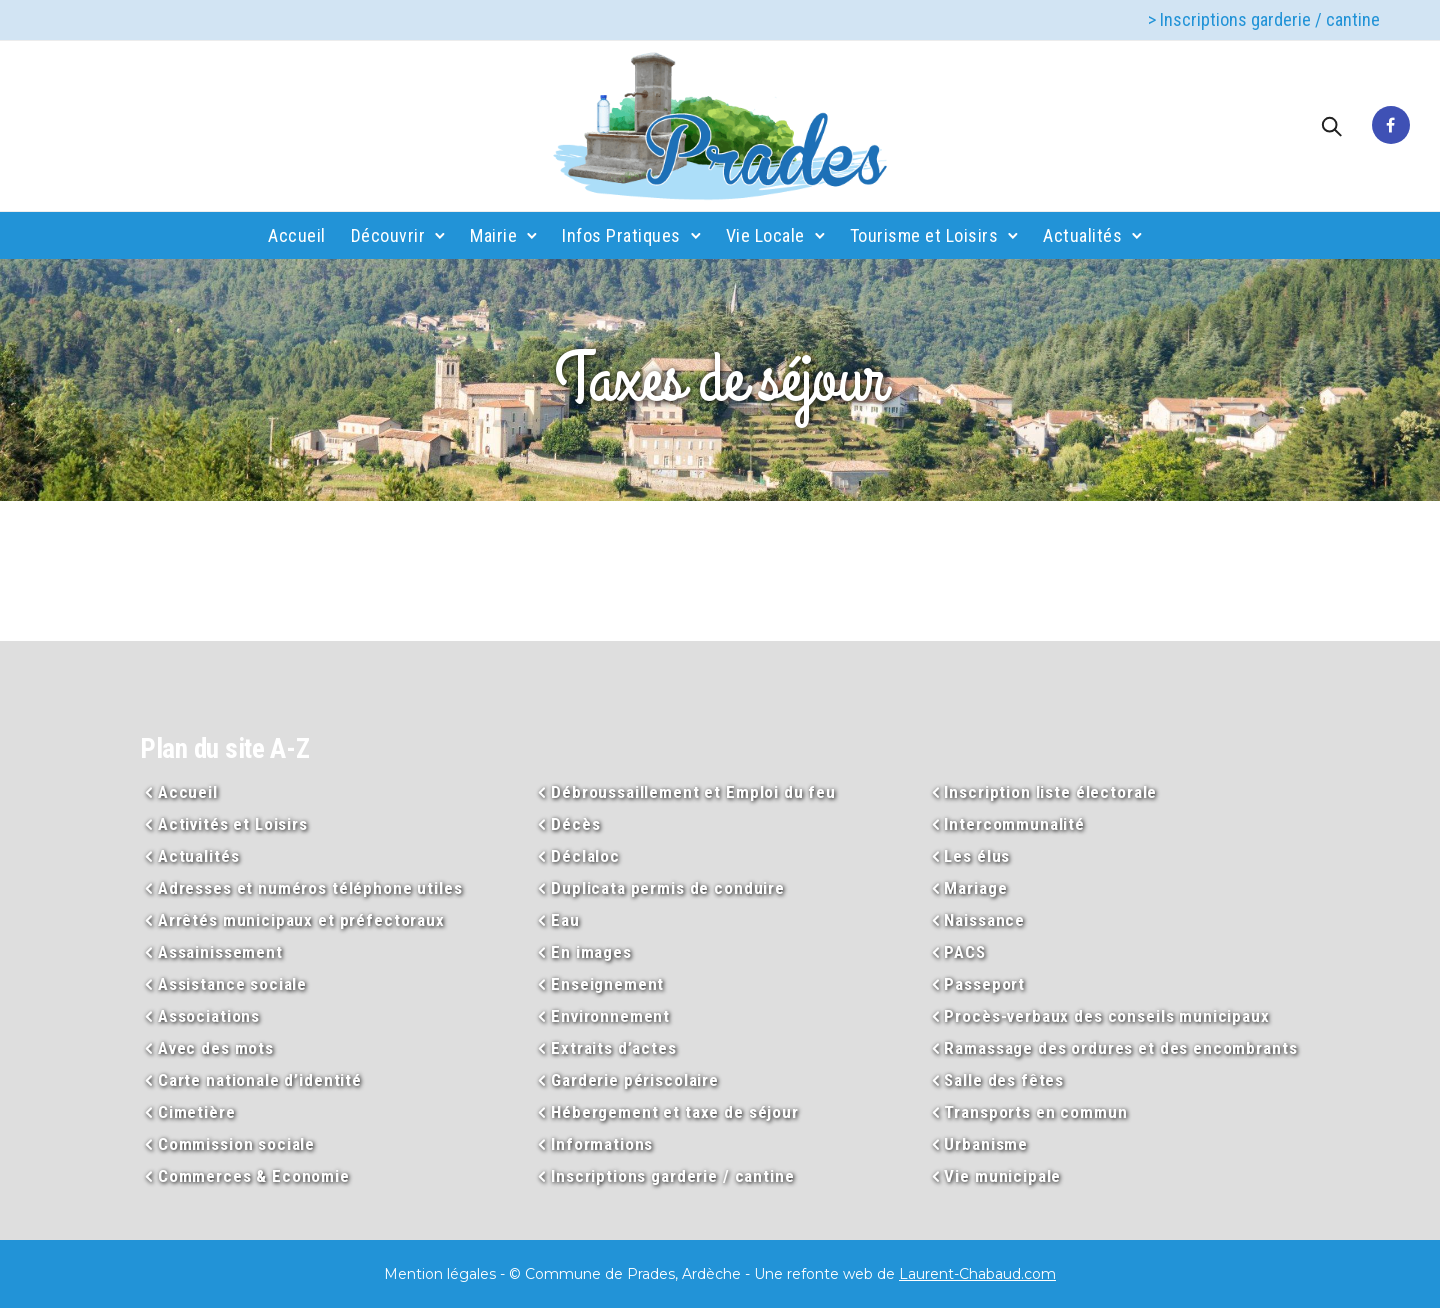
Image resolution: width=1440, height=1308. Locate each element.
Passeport (984, 984)
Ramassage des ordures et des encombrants (1120, 1048)
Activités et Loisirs (233, 824)
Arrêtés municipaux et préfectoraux (301, 920)
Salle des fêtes (1004, 1080)
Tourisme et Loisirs (924, 235)
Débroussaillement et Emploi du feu (693, 792)
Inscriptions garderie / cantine (672, 1176)
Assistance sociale (232, 984)
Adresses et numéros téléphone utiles (310, 888)
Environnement (610, 1016)
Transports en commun (1035, 1112)
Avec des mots (216, 1048)
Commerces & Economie (254, 1176)
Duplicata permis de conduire (668, 888)
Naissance (984, 920)
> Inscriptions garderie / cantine (1264, 19)
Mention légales (440, 1274)
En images (591, 952)
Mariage (975, 888)
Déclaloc (585, 856)
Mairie (493, 235)
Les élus (977, 856)
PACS (964, 952)
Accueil (297, 235)
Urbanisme (986, 1144)
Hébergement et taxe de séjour (675, 1112)
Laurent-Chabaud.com (977, 1274)
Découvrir (388, 235)
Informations (602, 1144)
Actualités (1082, 235)
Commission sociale (236, 1144)
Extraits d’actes (614, 1048)
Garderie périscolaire (635, 1080)
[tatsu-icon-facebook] (1391, 126)
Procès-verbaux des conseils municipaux (1106, 1016)
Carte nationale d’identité (260, 1080)
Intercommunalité (1014, 824)
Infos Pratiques (621, 235)
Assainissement (220, 952)
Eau (565, 920)
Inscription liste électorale (1050, 792)
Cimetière (197, 1112)
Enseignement (607, 984)
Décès (575, 824)
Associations (209, 1016)
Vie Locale (765, 235)
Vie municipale (1002, 1176)
